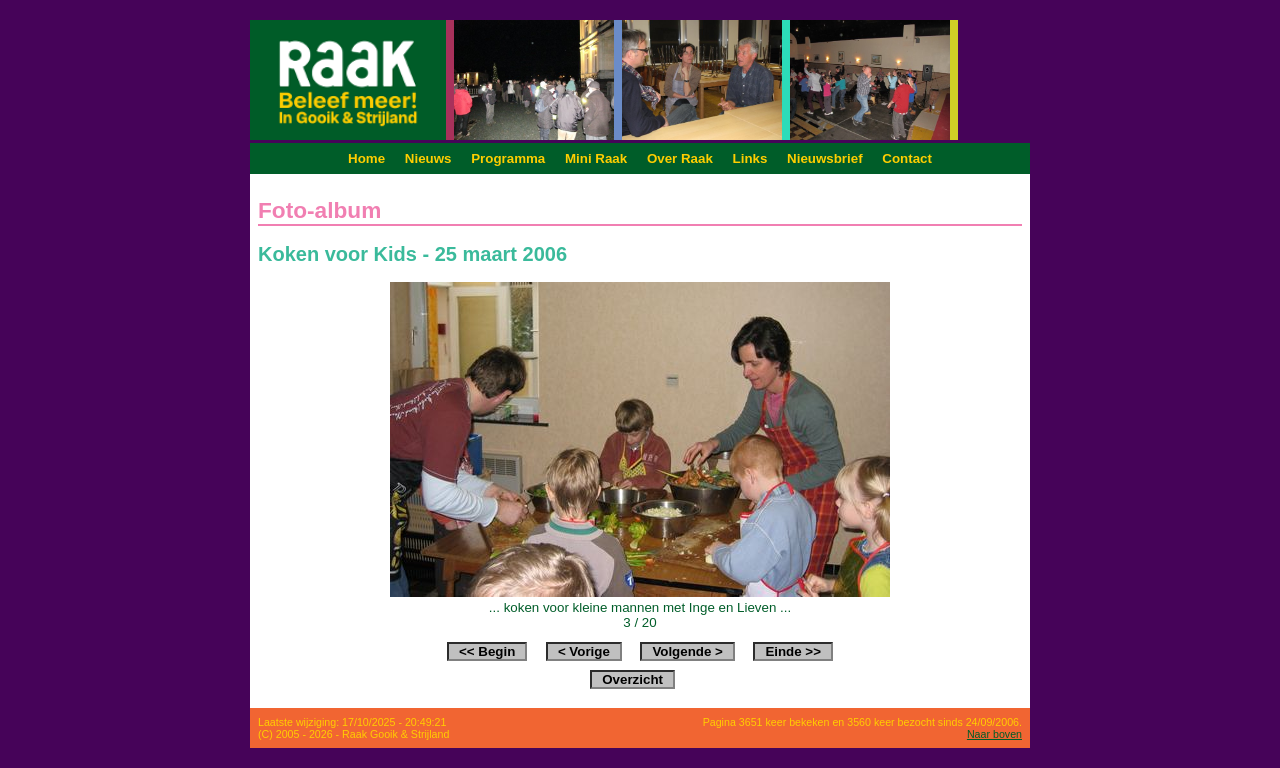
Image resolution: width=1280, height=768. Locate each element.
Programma (508, 158)
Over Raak (680, 158)
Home (366, 158)
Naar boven (994, 734)
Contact (907, 158)
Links (750, 158)
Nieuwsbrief (825, 158)
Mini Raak (596, 158)
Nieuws (428, 158)
